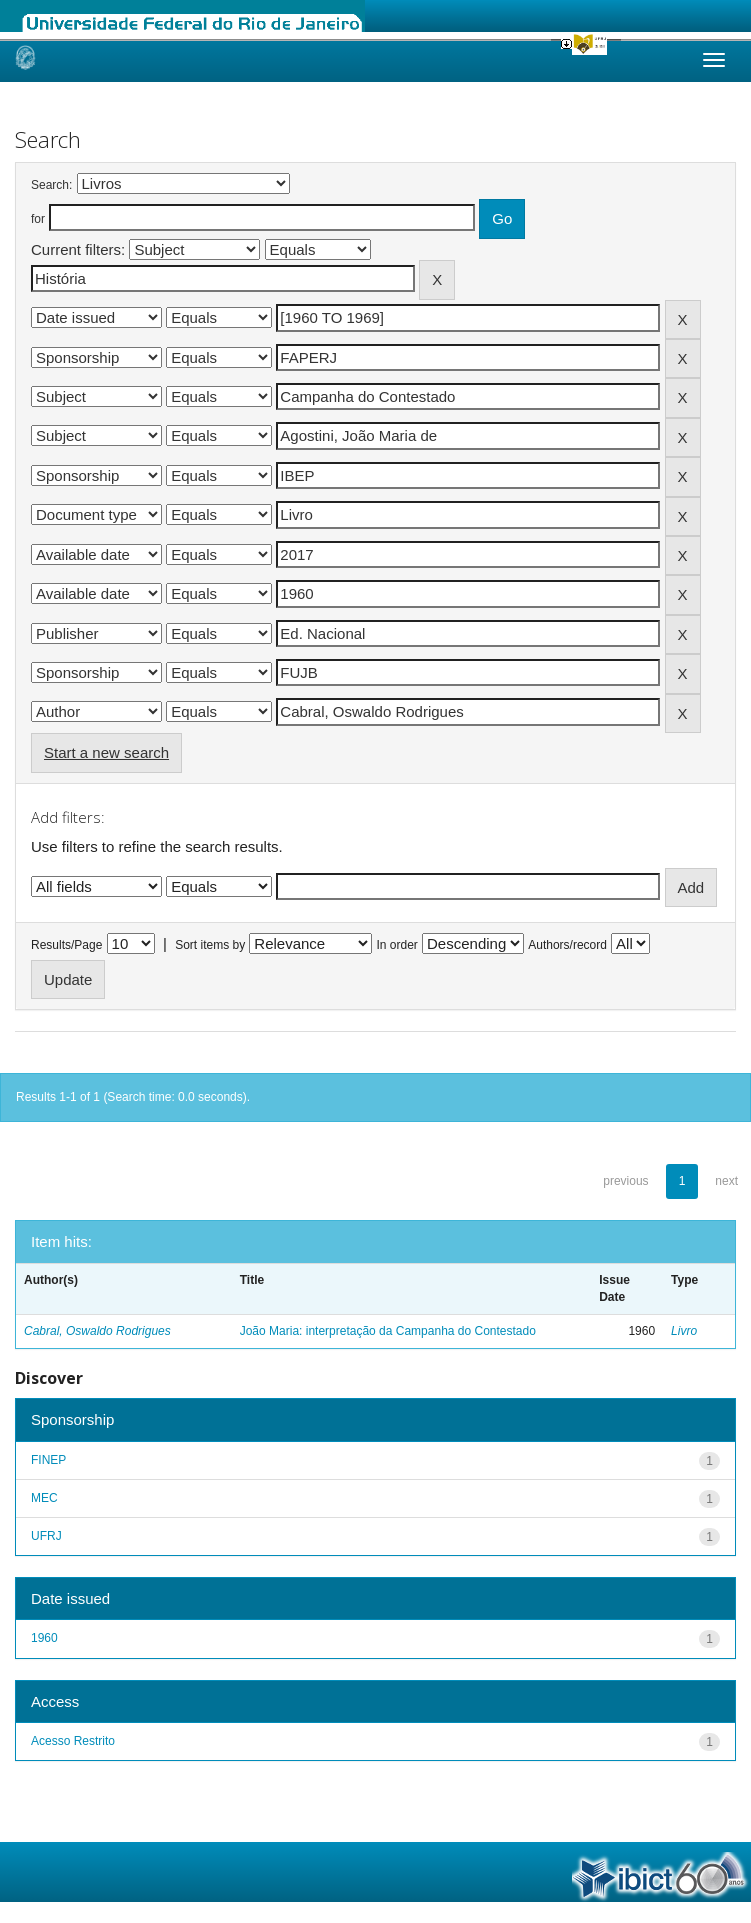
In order (397, 945)
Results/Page (66, 945)
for (38, 219)
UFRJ (46, 1536)
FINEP (48, 1460)
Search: (51, 185)
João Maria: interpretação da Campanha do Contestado (388, 1331)
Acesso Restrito (73, 1741)
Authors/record (567, 945)
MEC (44, 1498)
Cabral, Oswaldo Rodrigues (97, 1331)
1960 (44, 1638)
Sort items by (210, 945)
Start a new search (106, 752)
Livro (684, 1331)
